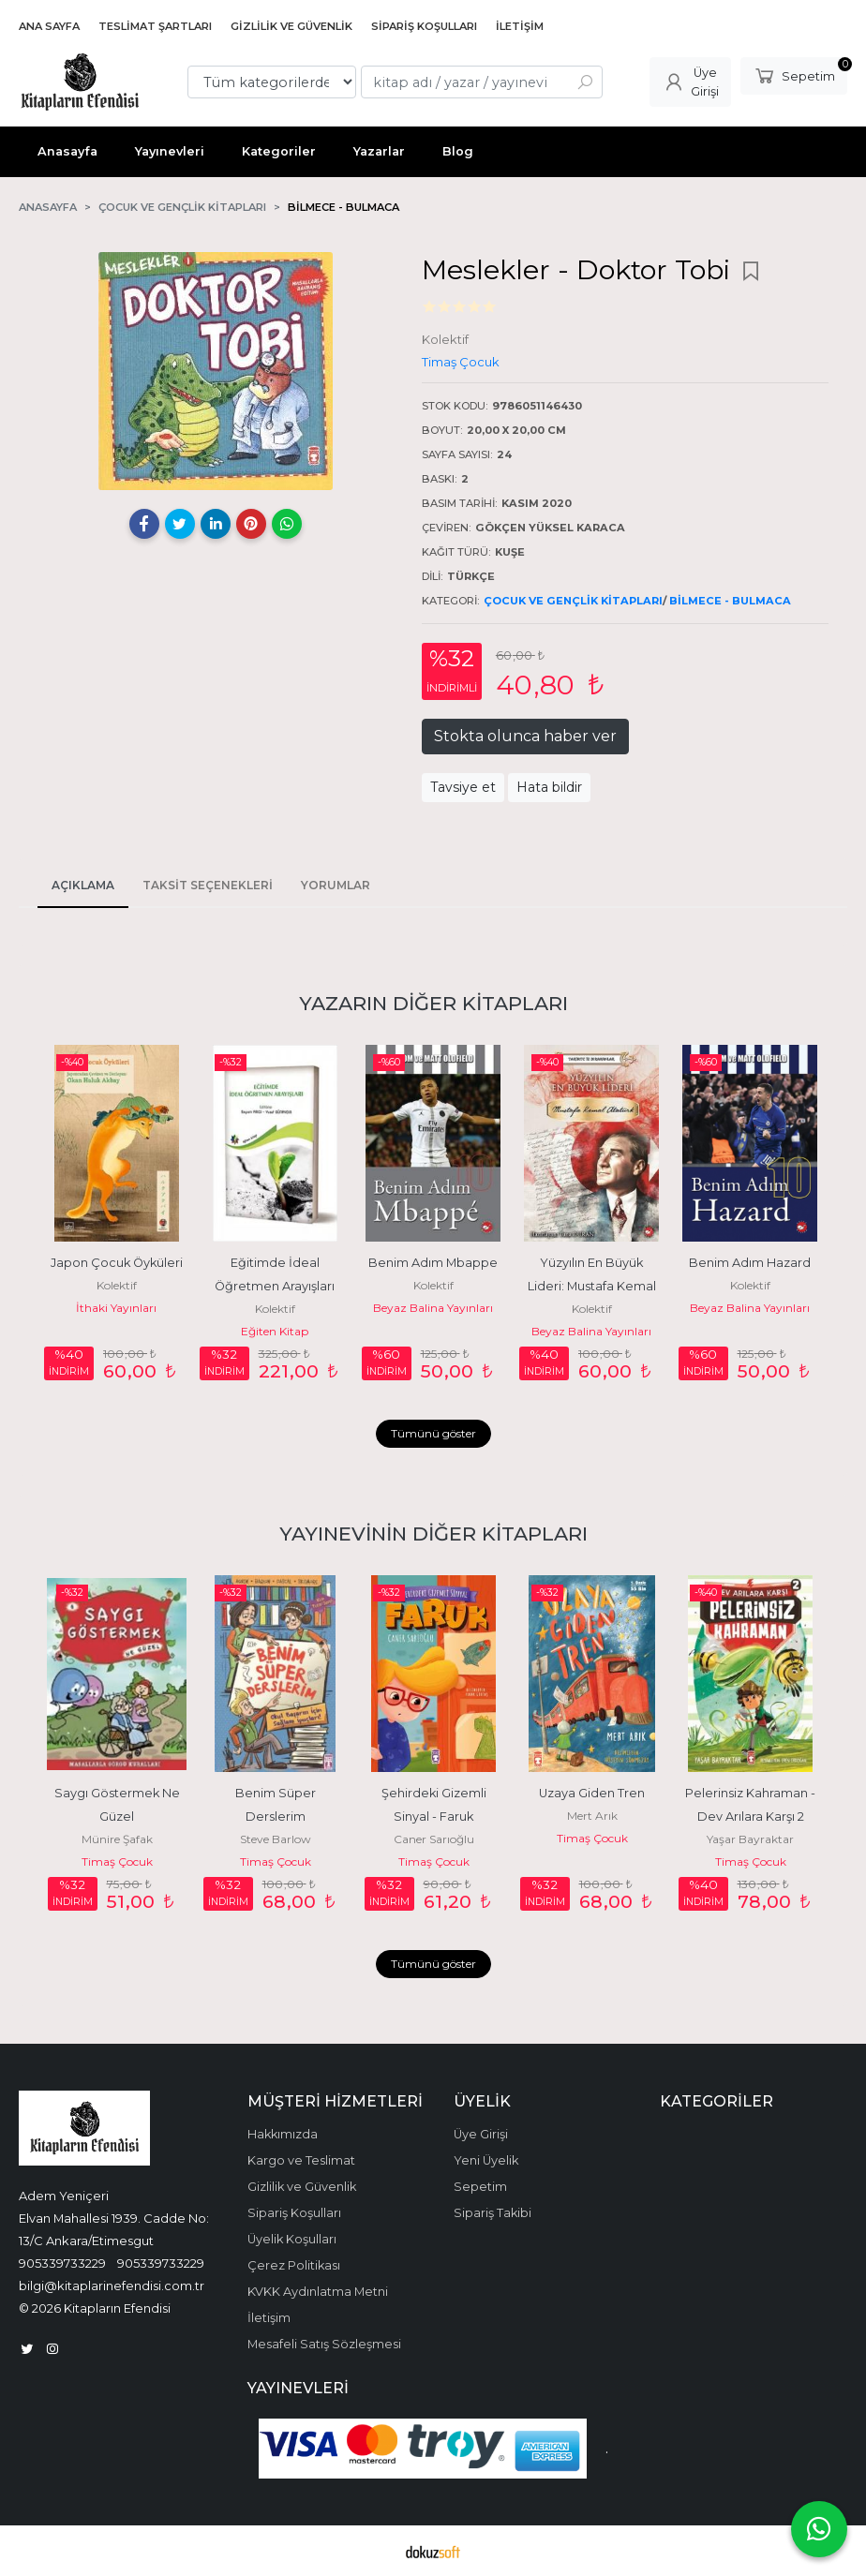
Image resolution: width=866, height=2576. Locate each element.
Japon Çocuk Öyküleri (117, 1263)
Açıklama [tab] (83, 885)
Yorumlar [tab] (335, 885)
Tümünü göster (433, 1433)
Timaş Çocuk (117, 1861)
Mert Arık (592, 1816)
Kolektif (117, 1285)
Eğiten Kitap (274, 1331)
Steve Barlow (275, 1839)
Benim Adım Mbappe (433, 1263)
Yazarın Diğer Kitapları (433, 1003)
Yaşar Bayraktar (750, 1839)
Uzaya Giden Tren (592, 1793)
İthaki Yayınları (116, 1308)
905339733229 (62, 2263)
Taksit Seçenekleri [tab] (207, 885)
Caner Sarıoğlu (434, 1839)
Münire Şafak (117, 1839)
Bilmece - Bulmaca (730, 600)
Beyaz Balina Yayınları (433, 1308)
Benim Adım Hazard (750, 1263)
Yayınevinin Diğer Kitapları (433, 1533)
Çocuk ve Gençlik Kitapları (573, 600)
